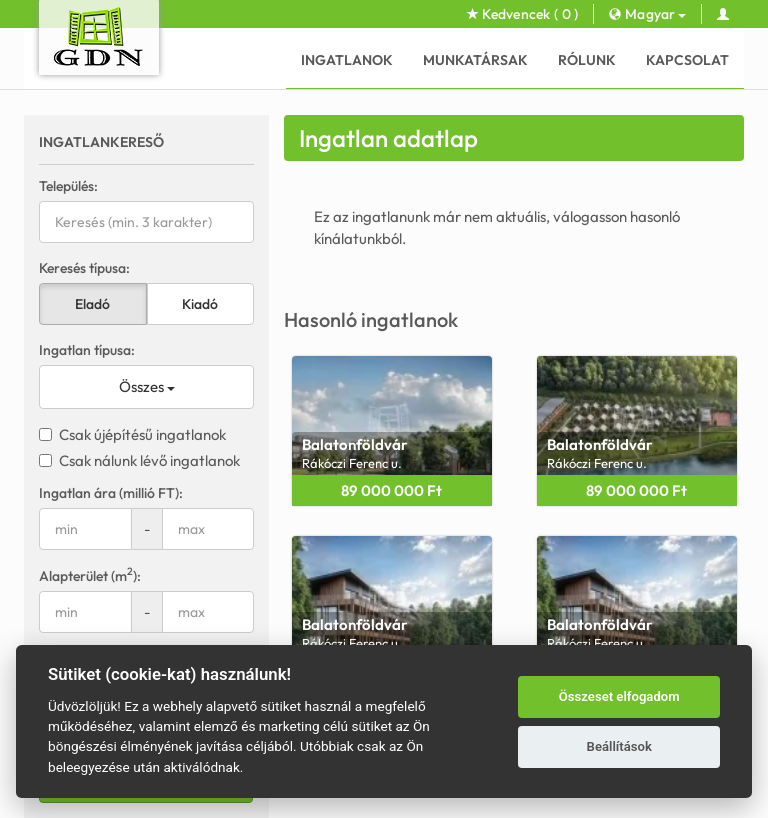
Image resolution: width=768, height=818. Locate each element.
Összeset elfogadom (619, 696)
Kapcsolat (687, 60)
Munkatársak (475, 60)
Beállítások (619, 746)
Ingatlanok (347, 60)
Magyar (647, 14)
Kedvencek (523, 14)
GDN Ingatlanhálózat (298, 798)
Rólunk (587, 60)
